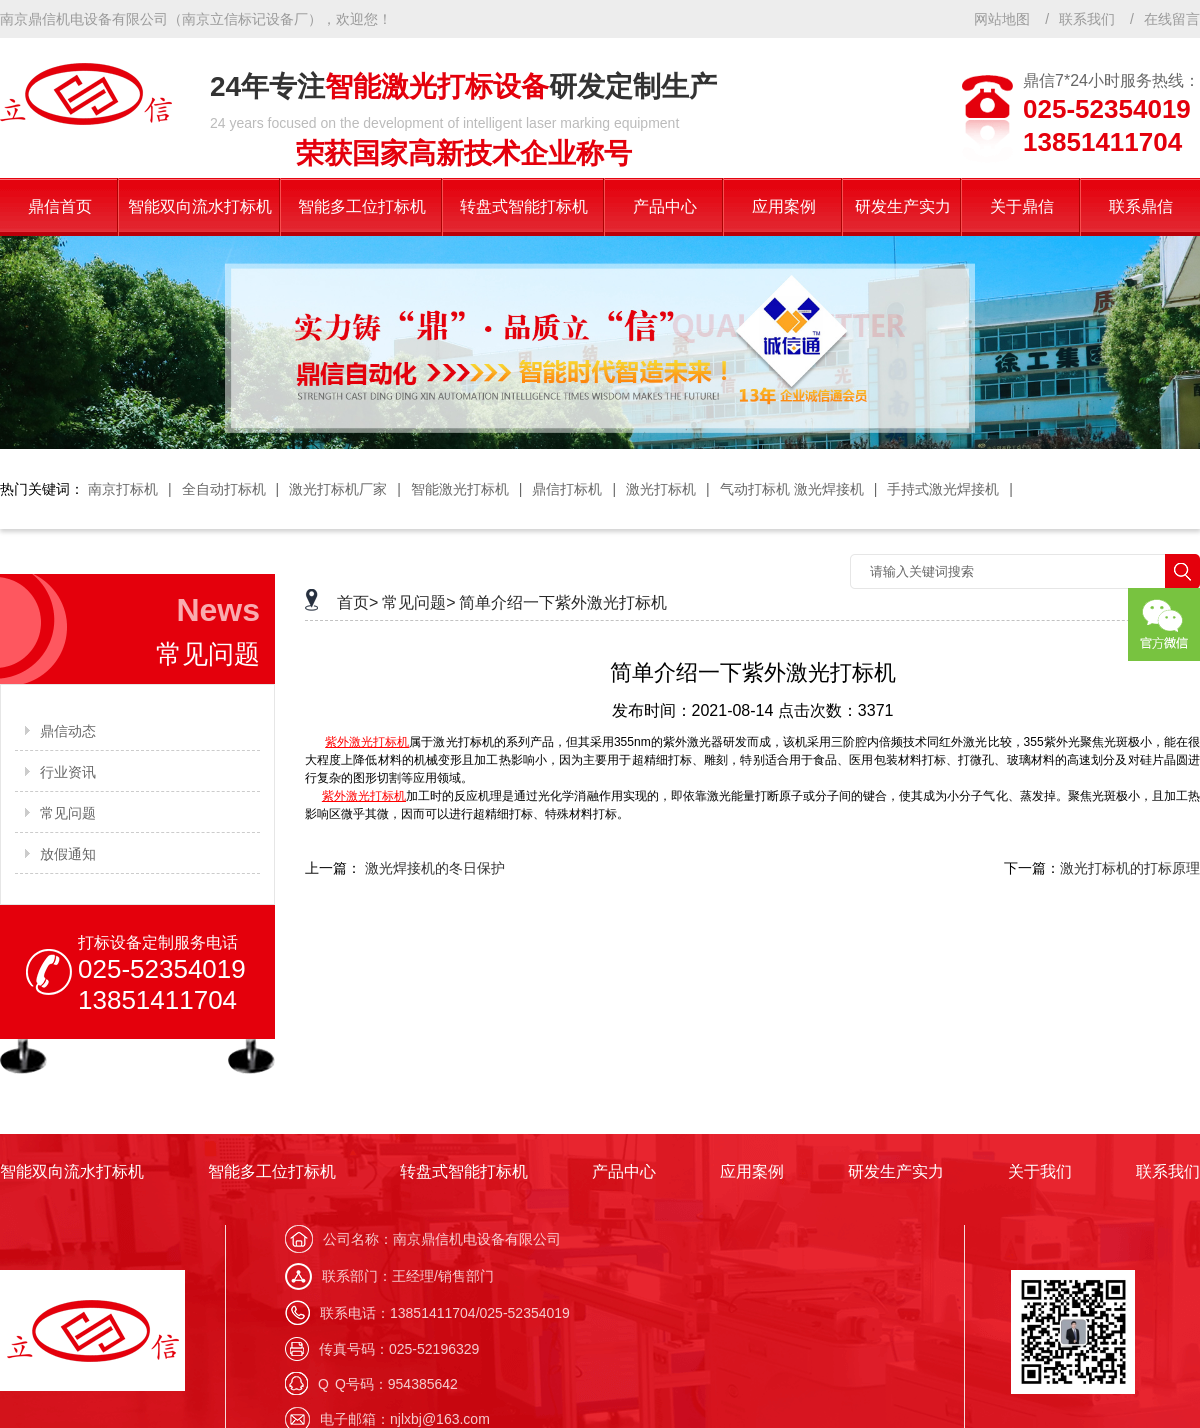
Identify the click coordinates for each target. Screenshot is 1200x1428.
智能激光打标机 (460, 489)
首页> (357, 602)
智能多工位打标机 (272, 1171)
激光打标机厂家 (338, 489)
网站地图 (1002, 19)
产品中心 (624, 1171)
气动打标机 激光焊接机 (792, 489)
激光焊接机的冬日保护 (435, 868)
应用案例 (752, 1171)
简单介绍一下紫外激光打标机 (563, 602)
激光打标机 (661, 489)
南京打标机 (123, 489)
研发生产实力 (896, 1171)
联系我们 (1087, 19)
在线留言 (1172, 19)
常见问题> (418, 602)
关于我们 (1040, 1171)
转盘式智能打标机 (464, 1171)
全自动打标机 (224, 489)
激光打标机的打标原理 (1130, 868)
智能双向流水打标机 (72, 1171)
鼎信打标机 (567, 489)
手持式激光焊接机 (943, 489)
